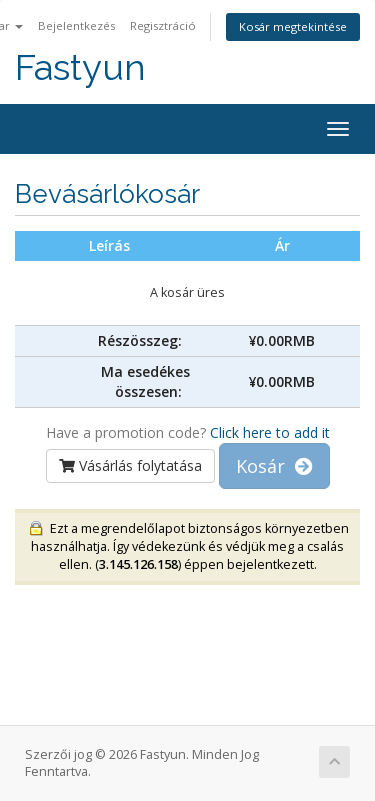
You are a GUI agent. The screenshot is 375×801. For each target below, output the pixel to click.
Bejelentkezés (76, 25)
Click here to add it (270, 432)
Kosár (274, 466)
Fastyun (80, 67)
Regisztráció (163, 25)
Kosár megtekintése (293, 26)
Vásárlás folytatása (130, 465)
